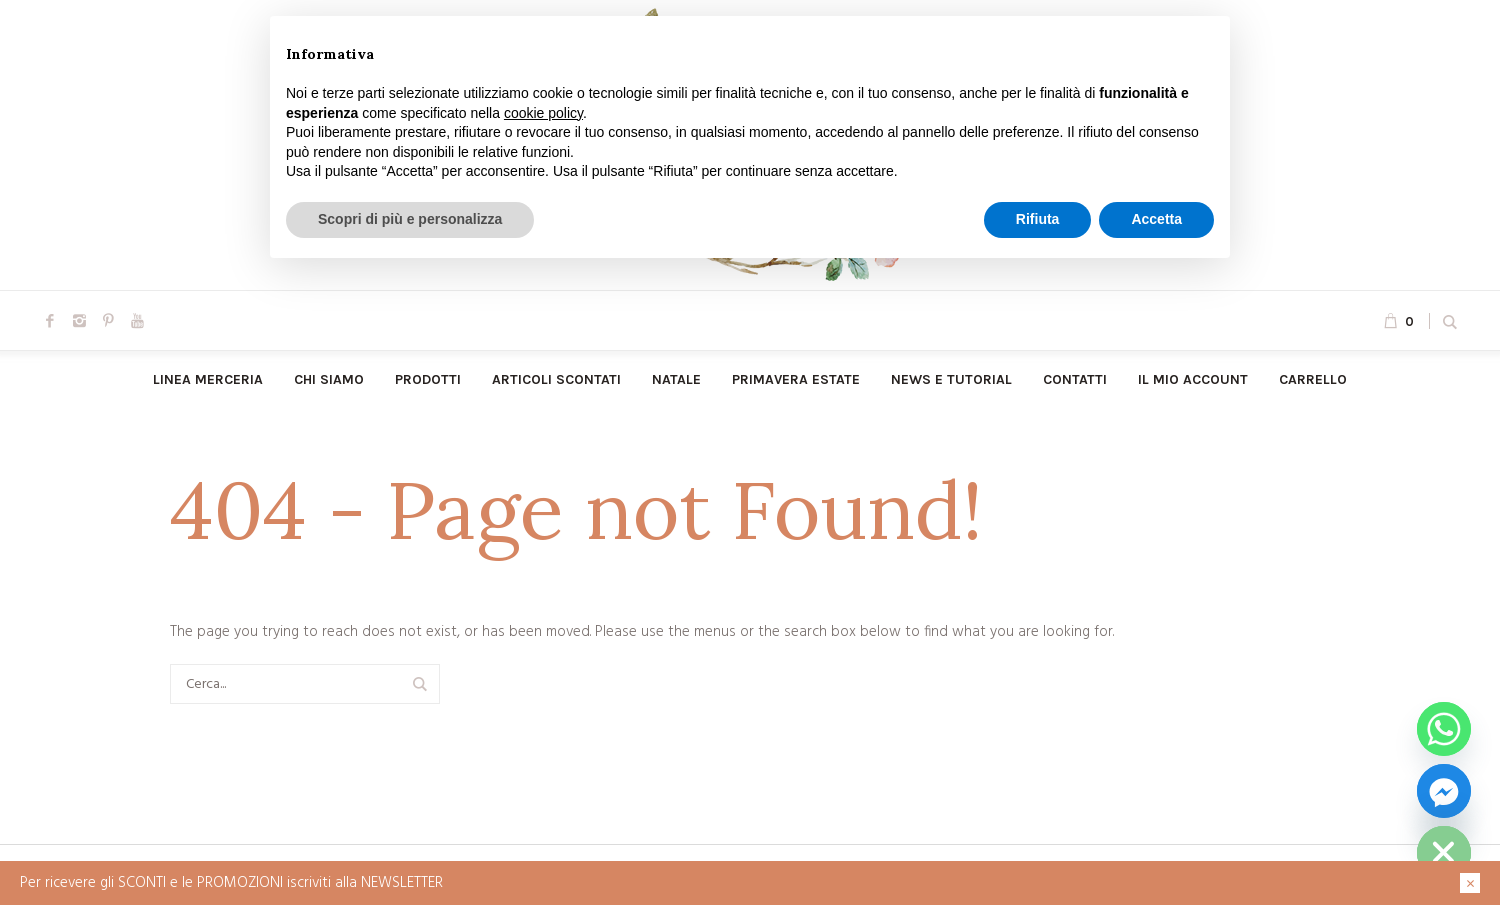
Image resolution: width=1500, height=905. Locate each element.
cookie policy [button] (543, 113)
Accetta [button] (1156, 219)
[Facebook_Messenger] (1444, 791)
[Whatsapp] (1444, 729)
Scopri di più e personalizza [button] (410, 219)
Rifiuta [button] (1038, 219)
